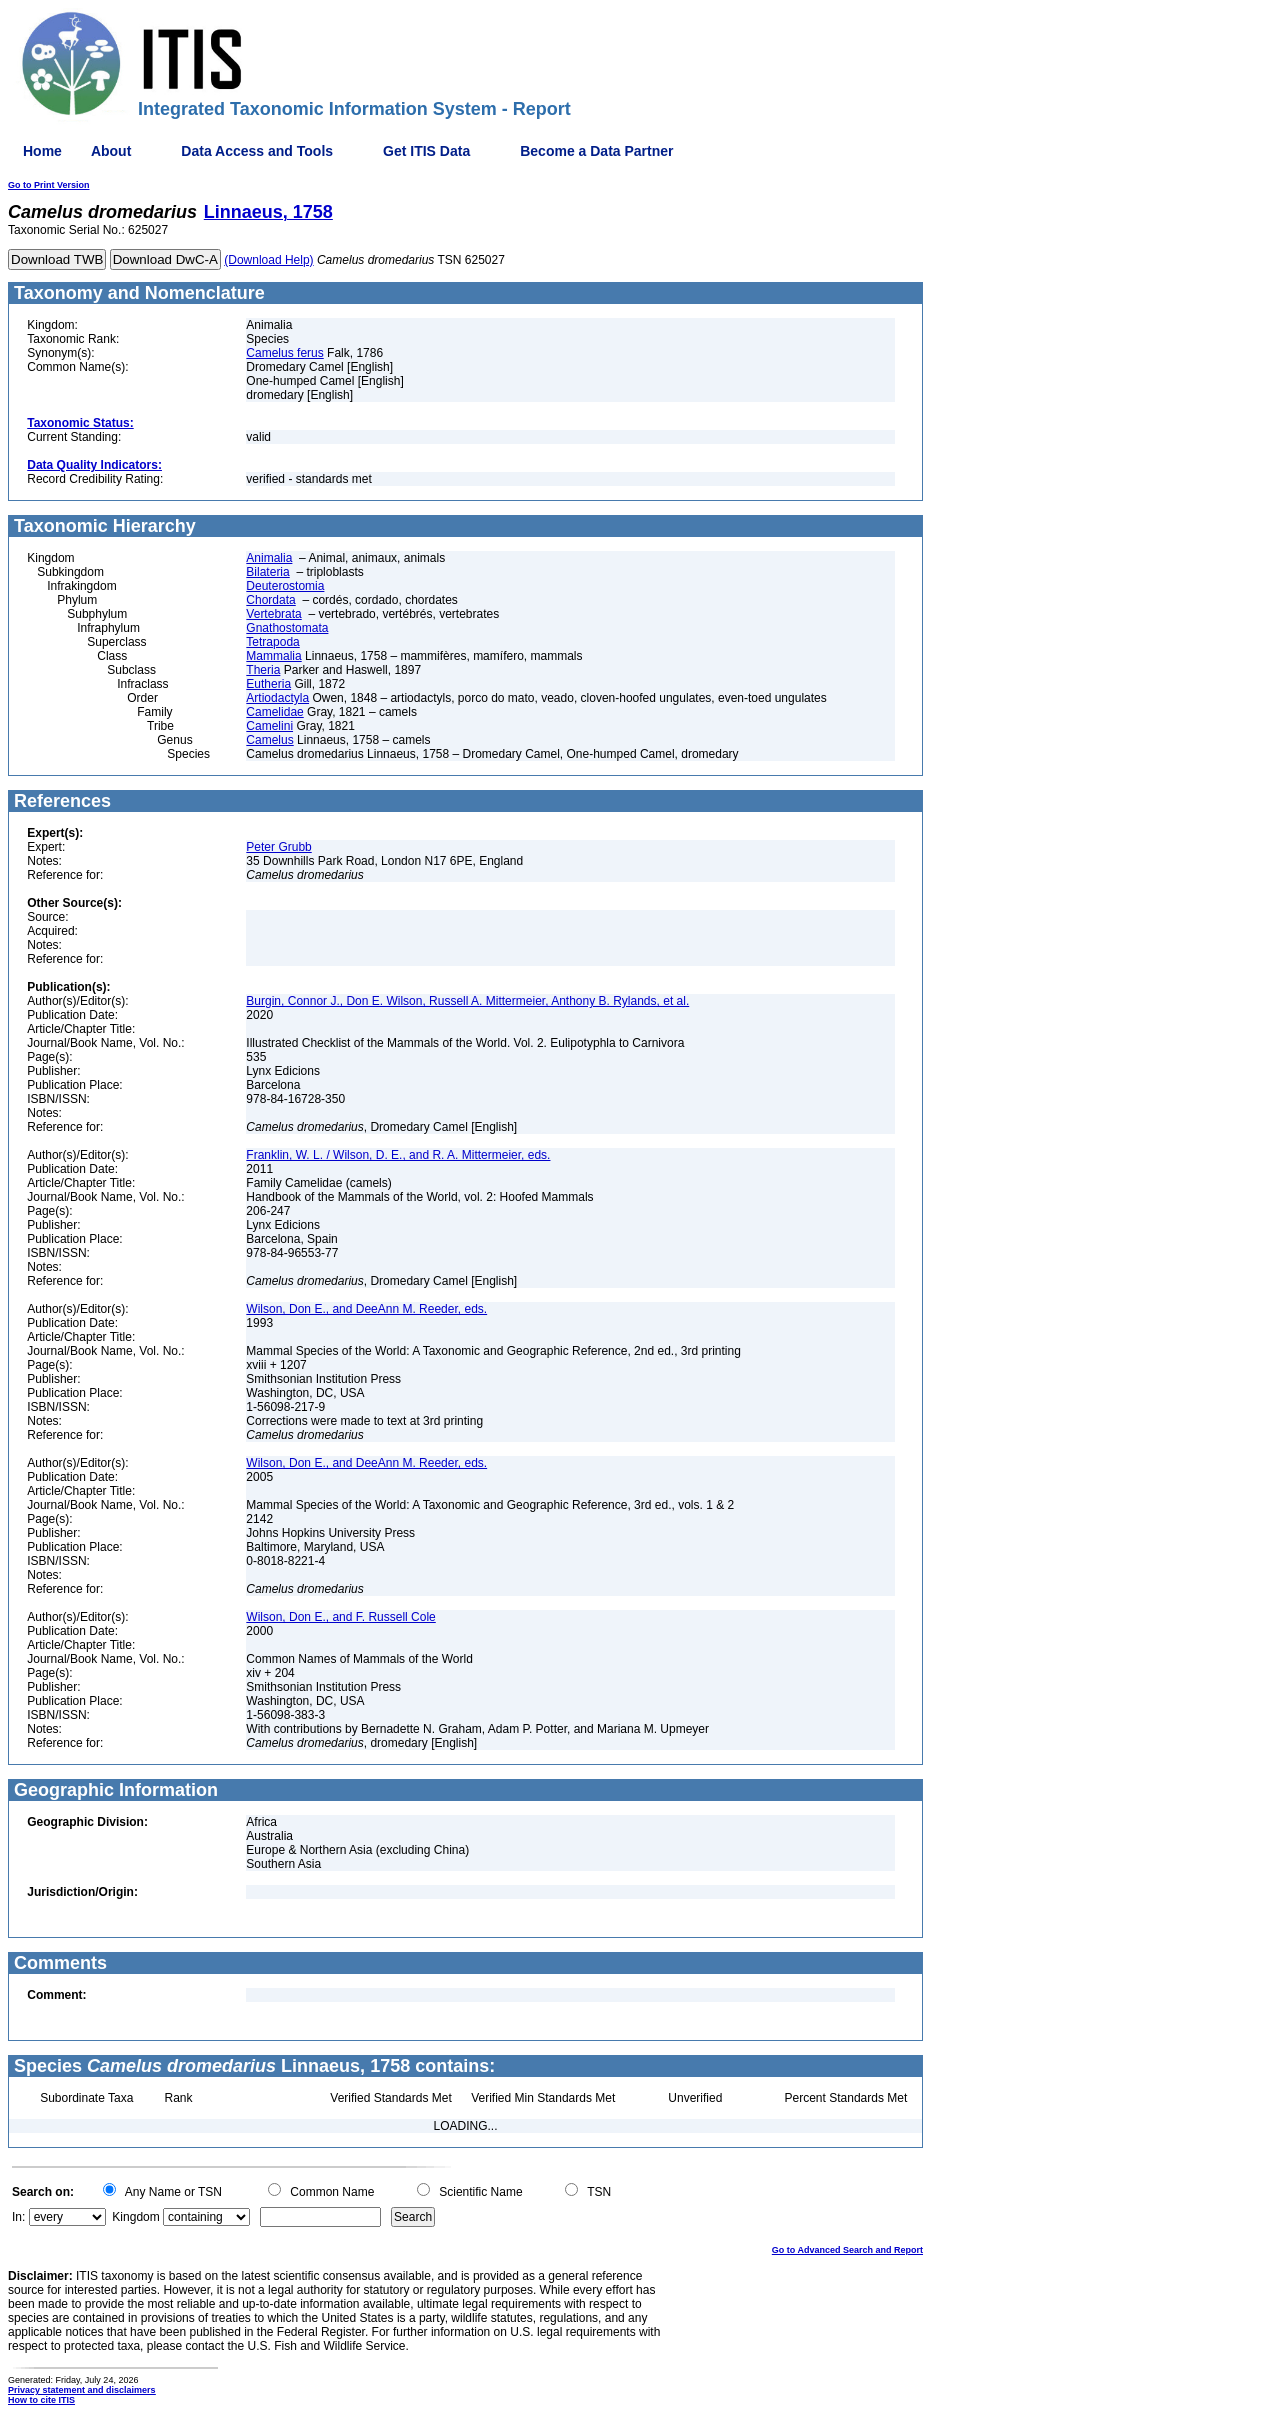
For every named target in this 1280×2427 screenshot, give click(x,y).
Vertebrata (273, 614)
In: (18, 2217)
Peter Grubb (278, 847)
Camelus (269, 740)
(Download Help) (268, 260)
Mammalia (273, 656)
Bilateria (267, 572)
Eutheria (268, 684)
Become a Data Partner (596, 151)
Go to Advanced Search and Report (847, 2250)
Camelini (269, 726)
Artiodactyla (277, 698)
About (111, 151)
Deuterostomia (285, 586)
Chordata (270, 600)
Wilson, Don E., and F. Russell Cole (340, 1617)
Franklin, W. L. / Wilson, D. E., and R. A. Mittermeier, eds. (398, 1155)
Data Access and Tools (257, 151)
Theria (263, 670)
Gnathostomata (287, 628)
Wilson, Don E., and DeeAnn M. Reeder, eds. (366, 1309)
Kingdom (135, 2217)
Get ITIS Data (426, 151)
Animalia (269, 558)
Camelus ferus (284, 353)
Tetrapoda (272, 642)
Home (42, 151)
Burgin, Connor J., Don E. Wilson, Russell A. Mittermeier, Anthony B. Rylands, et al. (467, 1001)
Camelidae (274, 712)
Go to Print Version (49, 185)
